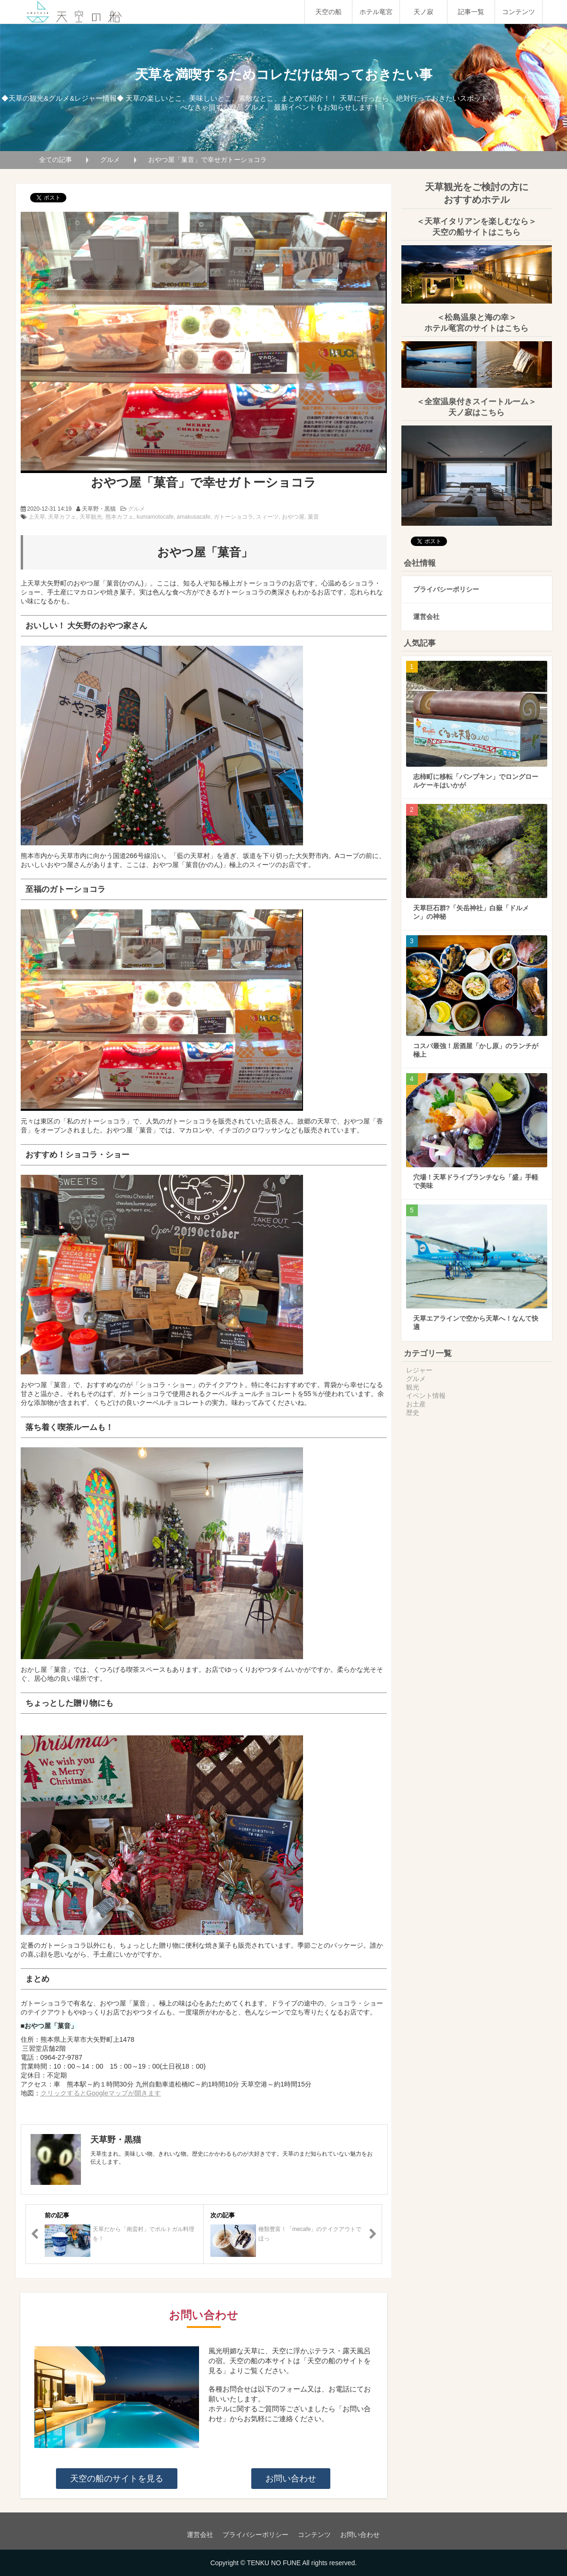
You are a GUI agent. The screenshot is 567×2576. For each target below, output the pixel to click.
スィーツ (267, 517)
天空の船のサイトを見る (116, 2478)
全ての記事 (55, 159)
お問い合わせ (290, 2478)
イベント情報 (426, 1395)
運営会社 (426, 616)
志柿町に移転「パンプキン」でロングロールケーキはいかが (475, 781)
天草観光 (91, 517)
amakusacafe (193, 517)
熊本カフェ (119, 517)
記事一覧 (471, 12)
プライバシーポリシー (446, 589)
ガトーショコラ (233, 517)
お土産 (416, 1404)
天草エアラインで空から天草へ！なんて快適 (475, 1323)
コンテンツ (518, 12)
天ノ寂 (423, 12)
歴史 (412, 1412)
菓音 (313, 517)
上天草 (36, 517)
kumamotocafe (155, 517)
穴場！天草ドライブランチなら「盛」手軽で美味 (475, 1181)
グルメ (110, 159)
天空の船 (328, 12)
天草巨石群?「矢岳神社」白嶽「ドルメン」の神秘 (471, 912)
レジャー (419, 1370)
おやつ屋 (293, 517)
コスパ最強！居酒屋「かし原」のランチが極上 (475, 1050)
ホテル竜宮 (375, 12)
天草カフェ (62, 517)
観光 (412, 1387)
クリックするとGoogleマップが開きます (100, 2093)
